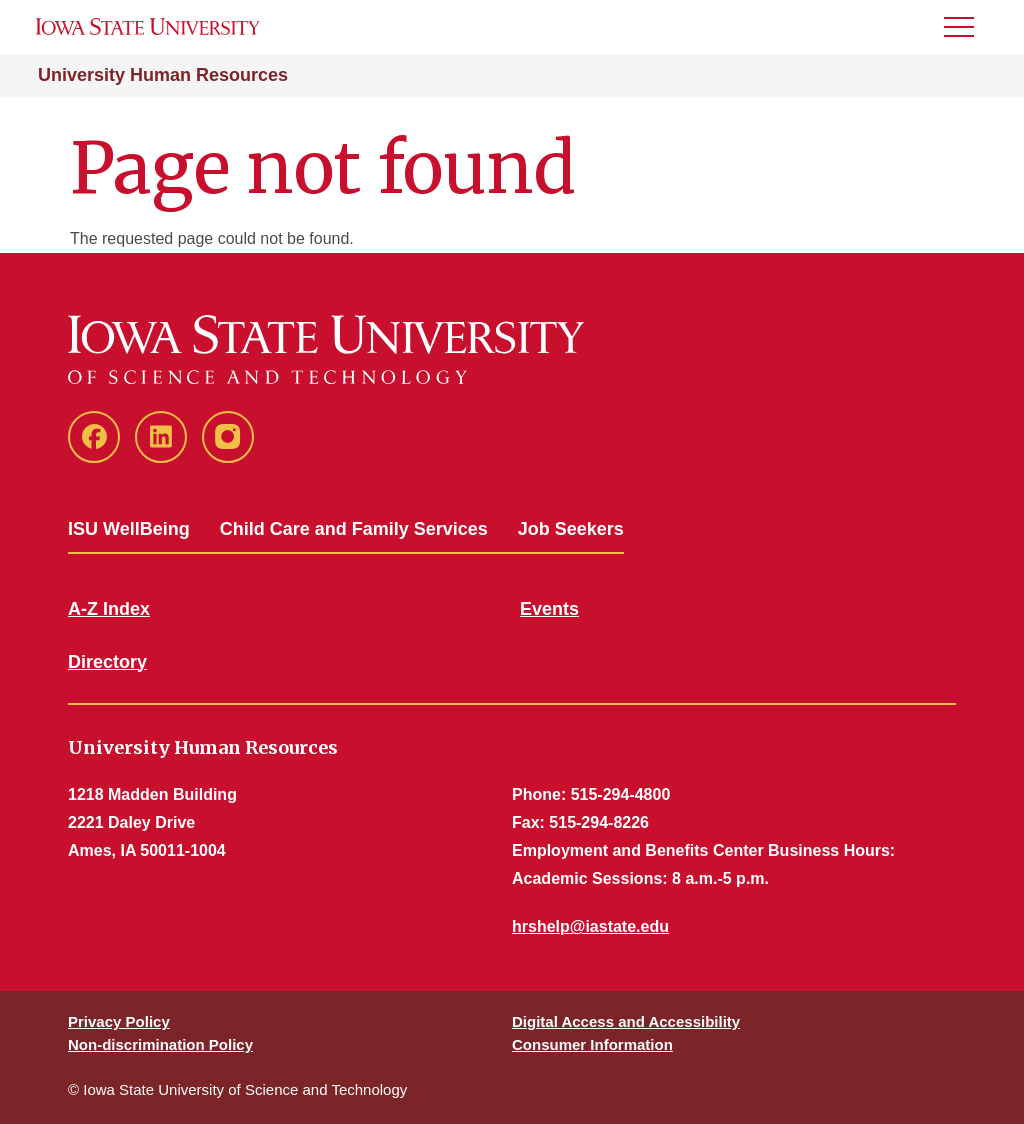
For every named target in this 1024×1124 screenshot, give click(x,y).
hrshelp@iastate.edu (590, 926)
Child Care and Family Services (354, 529)
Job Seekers (571, 529)
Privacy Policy (119, 1021)
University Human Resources (163, 75)
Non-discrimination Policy (160, 1044)
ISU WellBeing (129, 529)
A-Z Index (109, 609)
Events (549, 609)
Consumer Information (592, 1044)
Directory (107, 662)
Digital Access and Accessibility (626, 1021)
